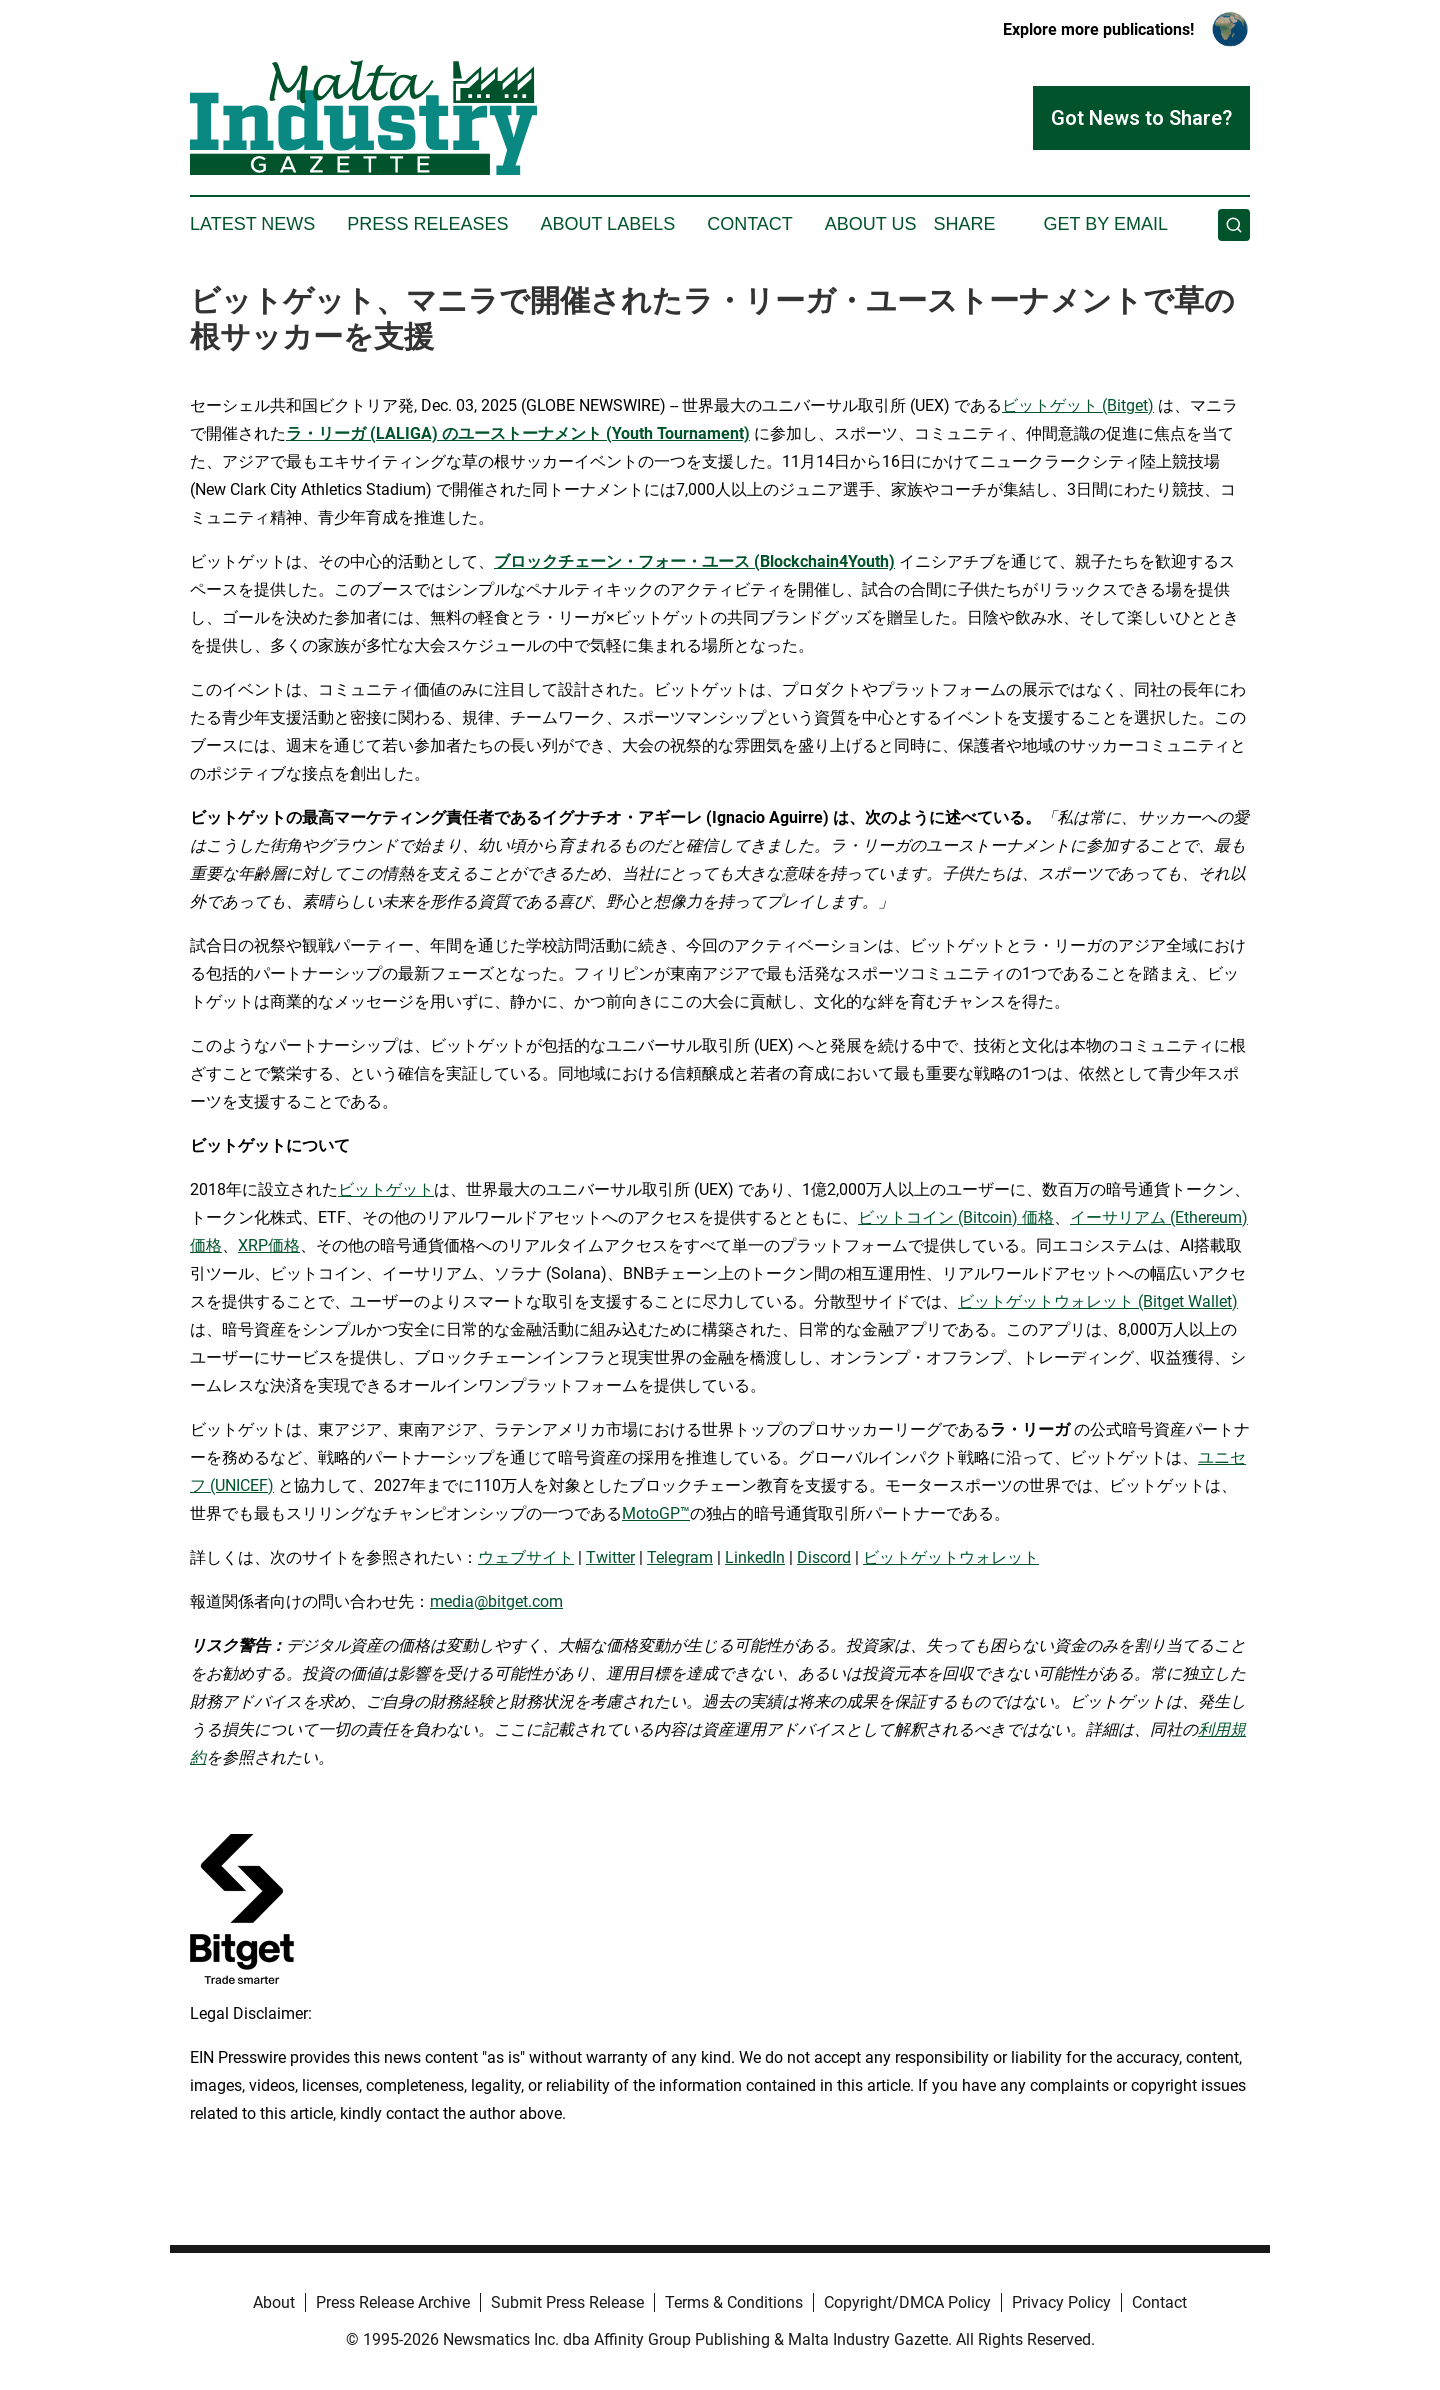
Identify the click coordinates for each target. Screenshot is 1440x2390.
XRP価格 (269, 1245)
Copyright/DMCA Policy (907, 2302)
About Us (871, 224)
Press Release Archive (393, 2302)
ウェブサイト (526, 1557)
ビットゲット (386, 1189)
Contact (750, 224)
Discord (824, 1557)
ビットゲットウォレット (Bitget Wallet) (1098, 1301)
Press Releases (427, 224)
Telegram (680, 1557)
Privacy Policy (1061, 2302)
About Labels (607, 224)
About (274, 2302)
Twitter (610, 1557)
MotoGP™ (656, 1513)
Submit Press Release (567, 2302)
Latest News (252, 224)
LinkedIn (755, 1557)
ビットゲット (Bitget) (1078, 405)
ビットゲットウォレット (951, 1557)
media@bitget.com (496, 1601)
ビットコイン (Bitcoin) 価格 (956, 1217)
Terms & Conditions (734, 2302)
